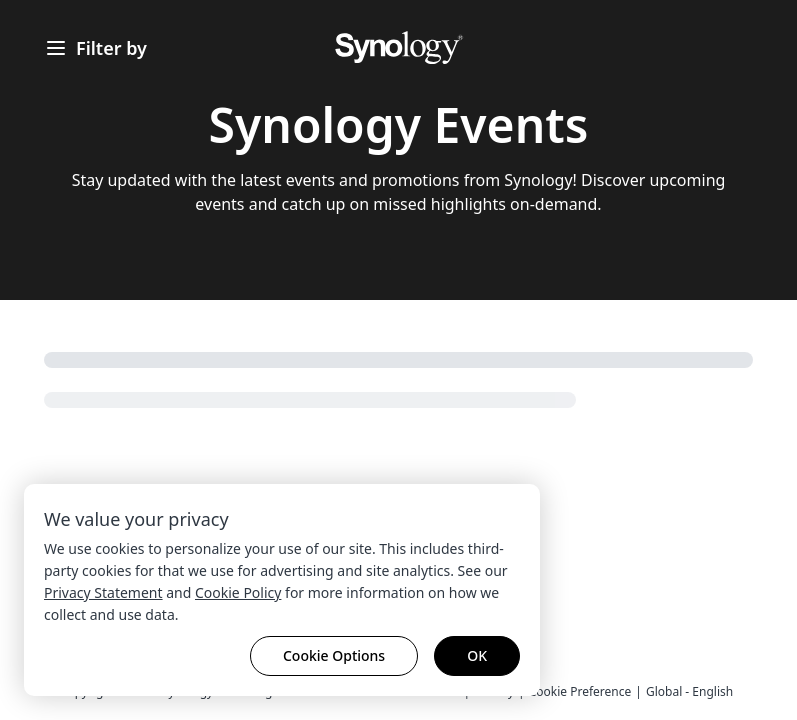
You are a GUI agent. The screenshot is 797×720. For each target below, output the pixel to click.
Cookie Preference (580, 691)
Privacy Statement (103, 592)
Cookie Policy (238, 592)
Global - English (689, 691)
